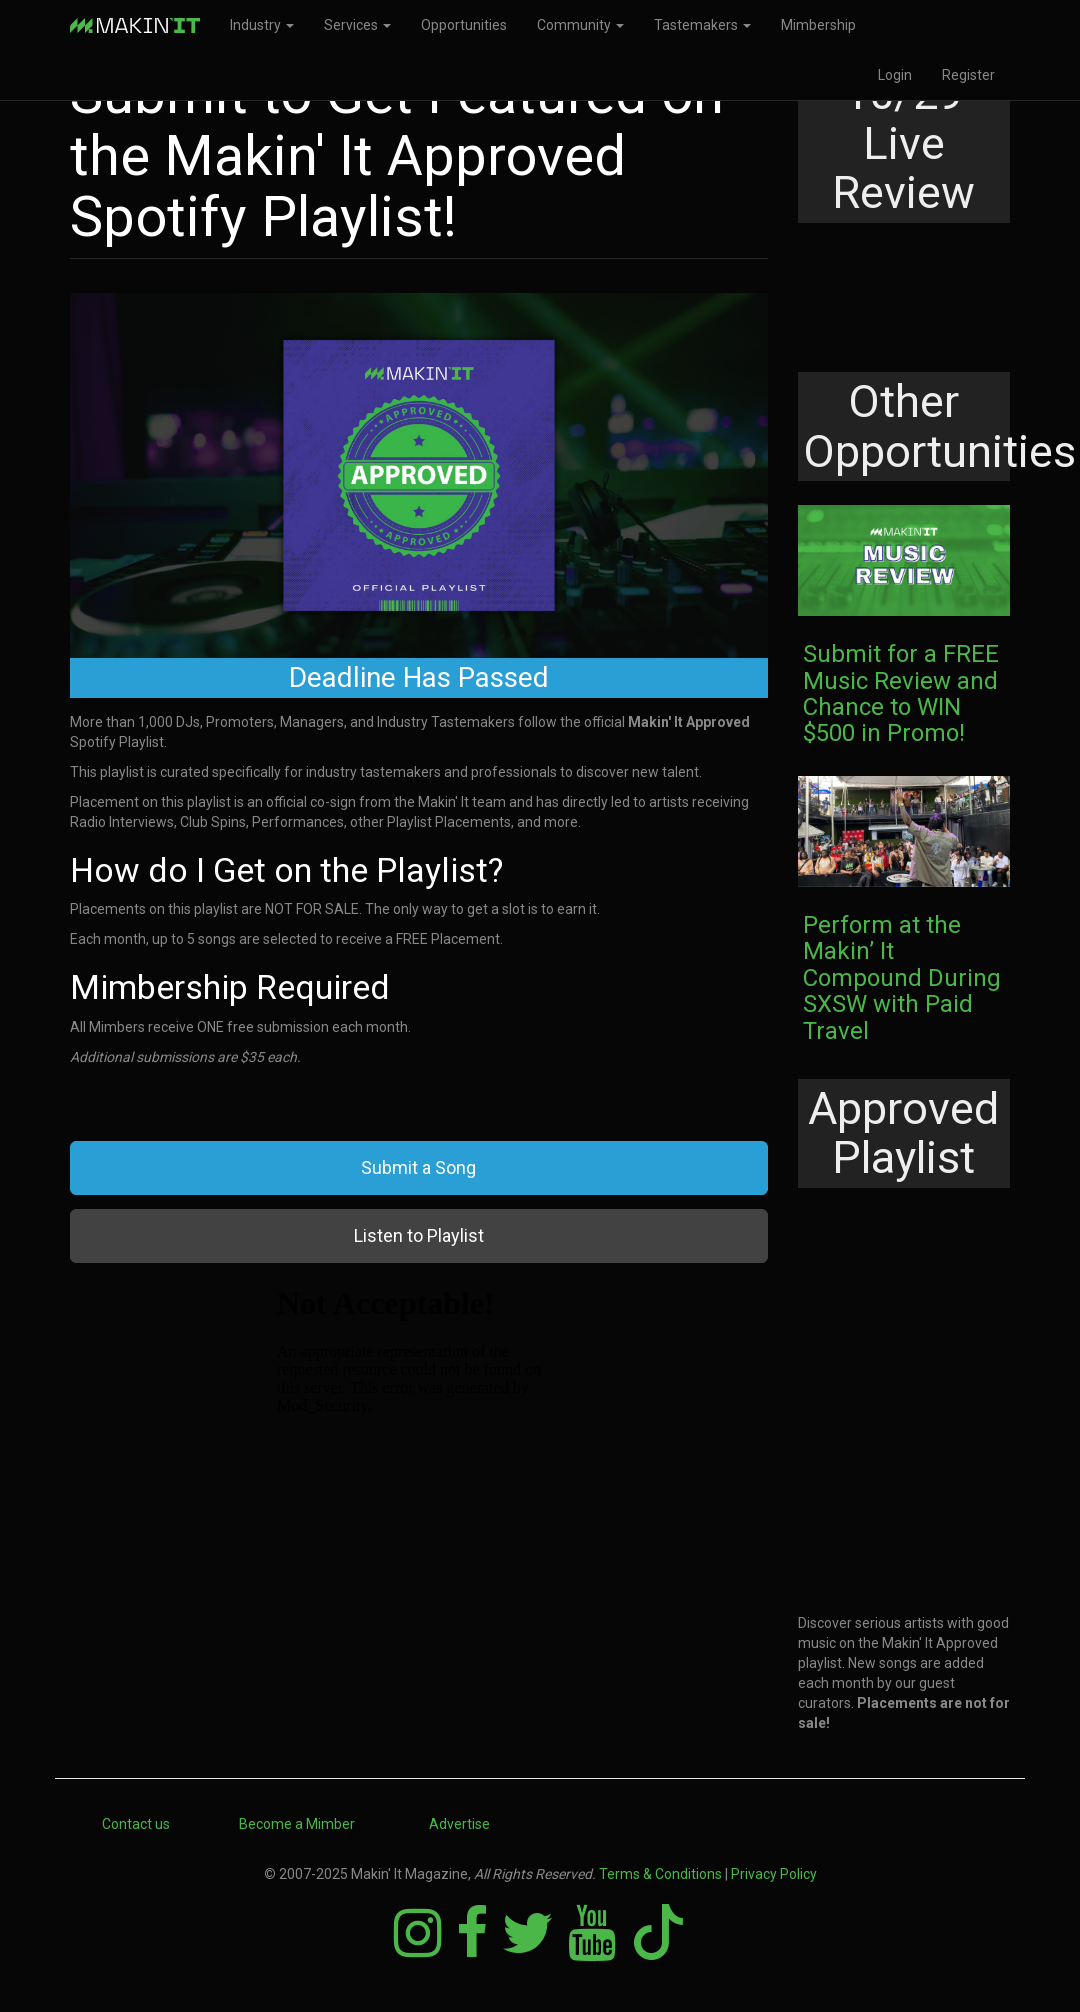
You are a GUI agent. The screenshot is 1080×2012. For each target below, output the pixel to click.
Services (357, 25)
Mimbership (818, 25)
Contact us (136, 1824)
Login (895, 75)
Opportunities (464, 25)
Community (580, 25)
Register (968, 75)
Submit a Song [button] (418, 1167)
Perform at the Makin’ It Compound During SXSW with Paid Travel (902, 978)
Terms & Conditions (660, 1874)
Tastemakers (702, 25)
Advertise (459, 1824)
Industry (262, 25)
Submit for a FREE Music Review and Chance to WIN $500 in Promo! (901, 693)
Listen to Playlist (419, 1235)
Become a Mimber (297, 1824)
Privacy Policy (774, 1874)
